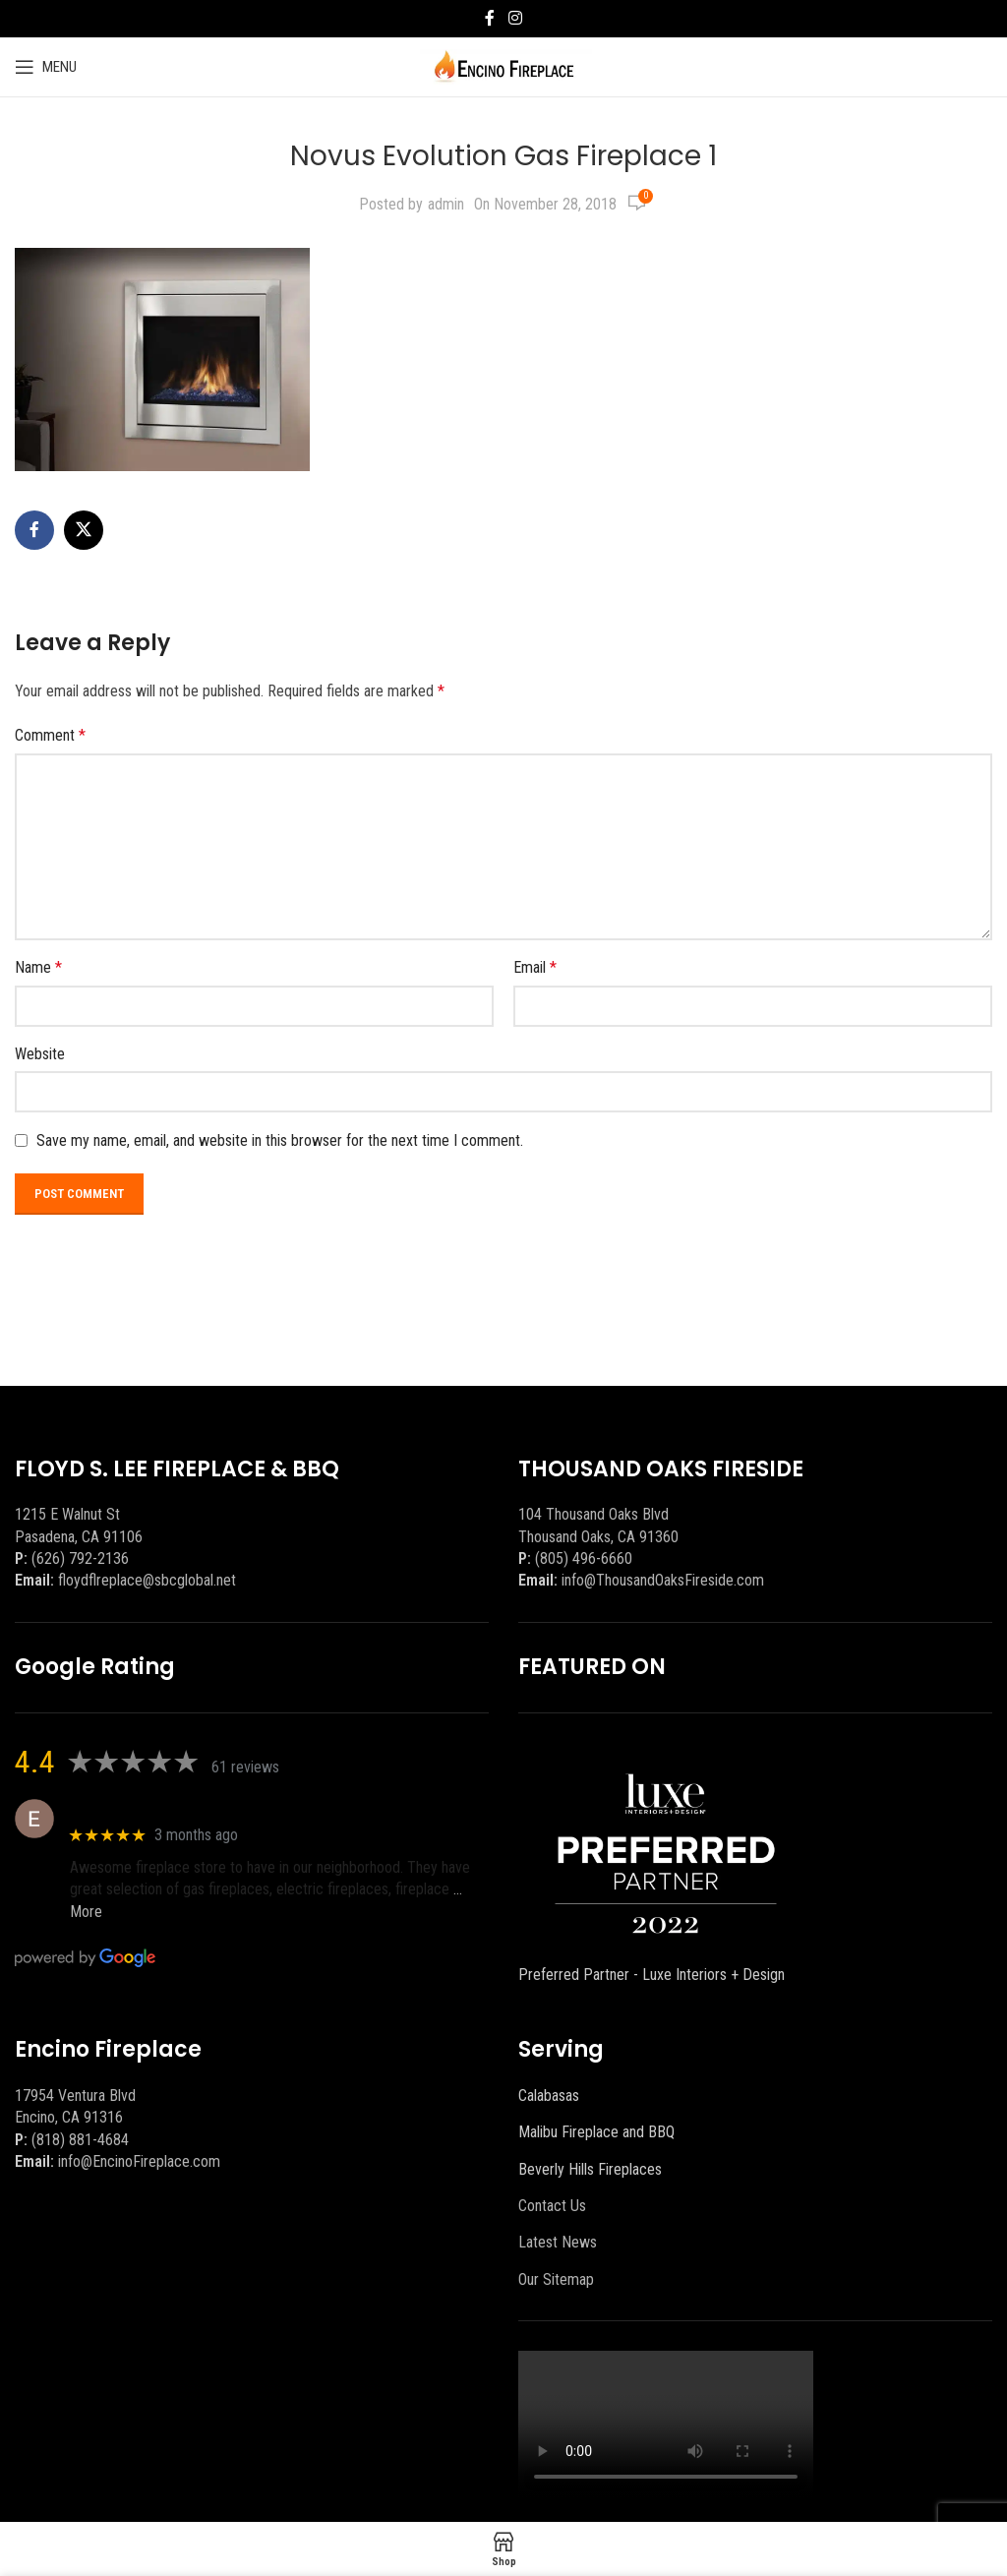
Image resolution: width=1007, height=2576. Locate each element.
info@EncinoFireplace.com (139, 2161)
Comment (50, 735)
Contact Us (552, 2205)
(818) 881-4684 (80, 2139)
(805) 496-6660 (583, 1558)
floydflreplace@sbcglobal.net (147, 1580)
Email (535, 967)
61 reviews (245, 1767)
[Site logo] (504, 65)
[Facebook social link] (490, 18)
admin (446, 204)
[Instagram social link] (515, 18)
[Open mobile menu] (46, 67)
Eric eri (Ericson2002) (141, 1808)
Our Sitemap (556, 2279)
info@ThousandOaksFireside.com (663, 1580)
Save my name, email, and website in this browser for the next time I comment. (279, 1140)
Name (38, 967)
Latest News (557, 2242)
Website (40, 1054)
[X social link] (83, 530)
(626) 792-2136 (80, 1558)
